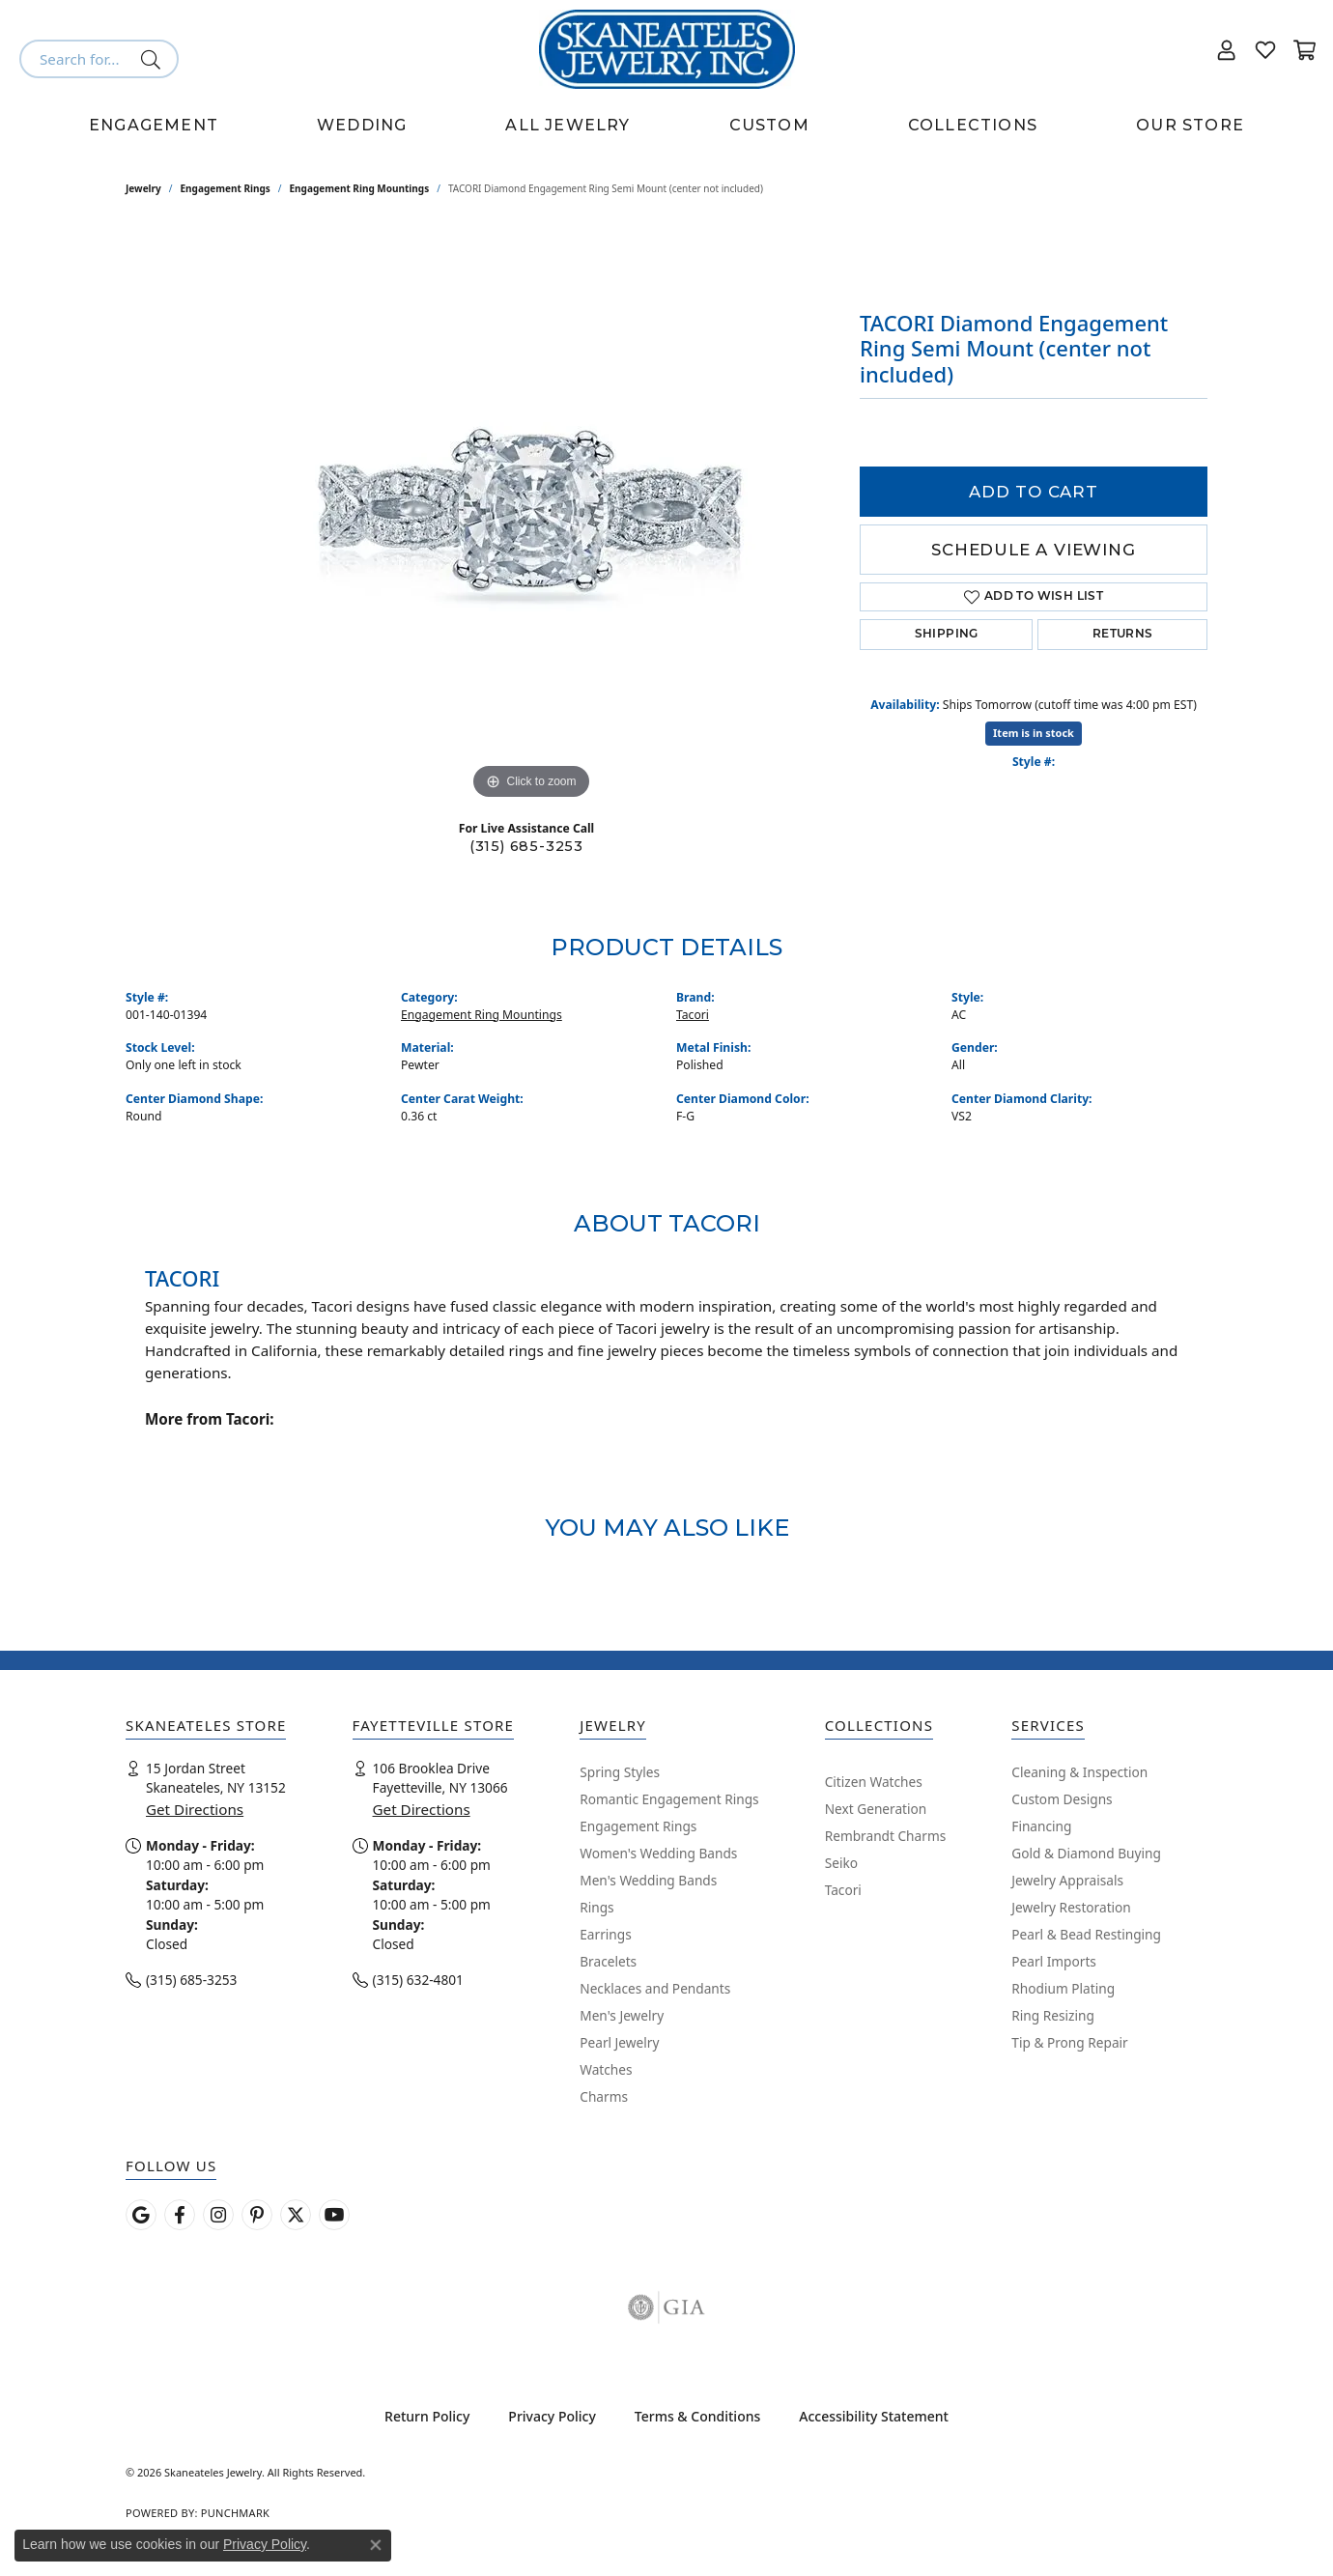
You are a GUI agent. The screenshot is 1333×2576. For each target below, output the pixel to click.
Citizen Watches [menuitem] (873, 1781)
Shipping (946, 634)
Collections (972, 125)
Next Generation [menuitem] (876, 1808)
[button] (1226, 49)
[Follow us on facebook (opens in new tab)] (179, 2214)
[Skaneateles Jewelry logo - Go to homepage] (667, 49)
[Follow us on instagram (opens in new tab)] (218, 2214)
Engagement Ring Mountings (360, 188)
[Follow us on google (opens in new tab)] (141, 2214)
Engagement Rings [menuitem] (638, 1826)
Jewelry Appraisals (1067, 1880)
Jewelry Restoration (1071, 1907)
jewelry (143, 188)
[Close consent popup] (376, 2545)
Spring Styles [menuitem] (620, 1772)
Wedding (362, 125)
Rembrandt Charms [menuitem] (886, 1835)
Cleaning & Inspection (1079, 1772)
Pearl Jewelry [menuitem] (619, 2042)
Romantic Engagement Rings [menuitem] (669, 1799)
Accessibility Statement (874, 2416)
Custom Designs (1061, 1799)
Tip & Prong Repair (1069, 2042)
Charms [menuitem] (604, 2096)
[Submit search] (154, 59)
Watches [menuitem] (606, 2069)
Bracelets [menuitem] (608, 1961)
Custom (769, 125)
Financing (1041, 1826)
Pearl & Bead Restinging (1086, 1934)
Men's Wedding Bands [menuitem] (648, 1880)
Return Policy (426, 2416)
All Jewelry (567, 125)
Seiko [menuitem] (841, 1863)
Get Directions (194, 1809)
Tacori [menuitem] (843, 1890)
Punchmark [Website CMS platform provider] (235, 2512)
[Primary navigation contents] (666, 126)
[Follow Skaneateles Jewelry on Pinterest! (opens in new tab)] (256, 2214)
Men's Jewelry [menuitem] (622, 2015)
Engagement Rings (225, 188)
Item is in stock (1033, 732)
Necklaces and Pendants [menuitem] (655, 1988)
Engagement (153, 125)
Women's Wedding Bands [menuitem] (658, 1853)
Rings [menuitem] (596, 1907)
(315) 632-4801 (418, 1979)
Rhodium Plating (1063, 1988)
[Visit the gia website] (666, 2307)
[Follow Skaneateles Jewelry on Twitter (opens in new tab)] (295, 2214)
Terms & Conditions (697, 2416)
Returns (1122, 634)
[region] (531, 515)
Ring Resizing (1052, 2015)
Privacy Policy (551, 2416)
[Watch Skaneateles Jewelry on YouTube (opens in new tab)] (334, 2214)
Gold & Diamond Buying (1086, 1853)
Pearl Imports (1053, 1961)
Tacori (692, 1014)
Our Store (1190, 125)
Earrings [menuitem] (606, 1934)
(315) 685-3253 (526, 846)
